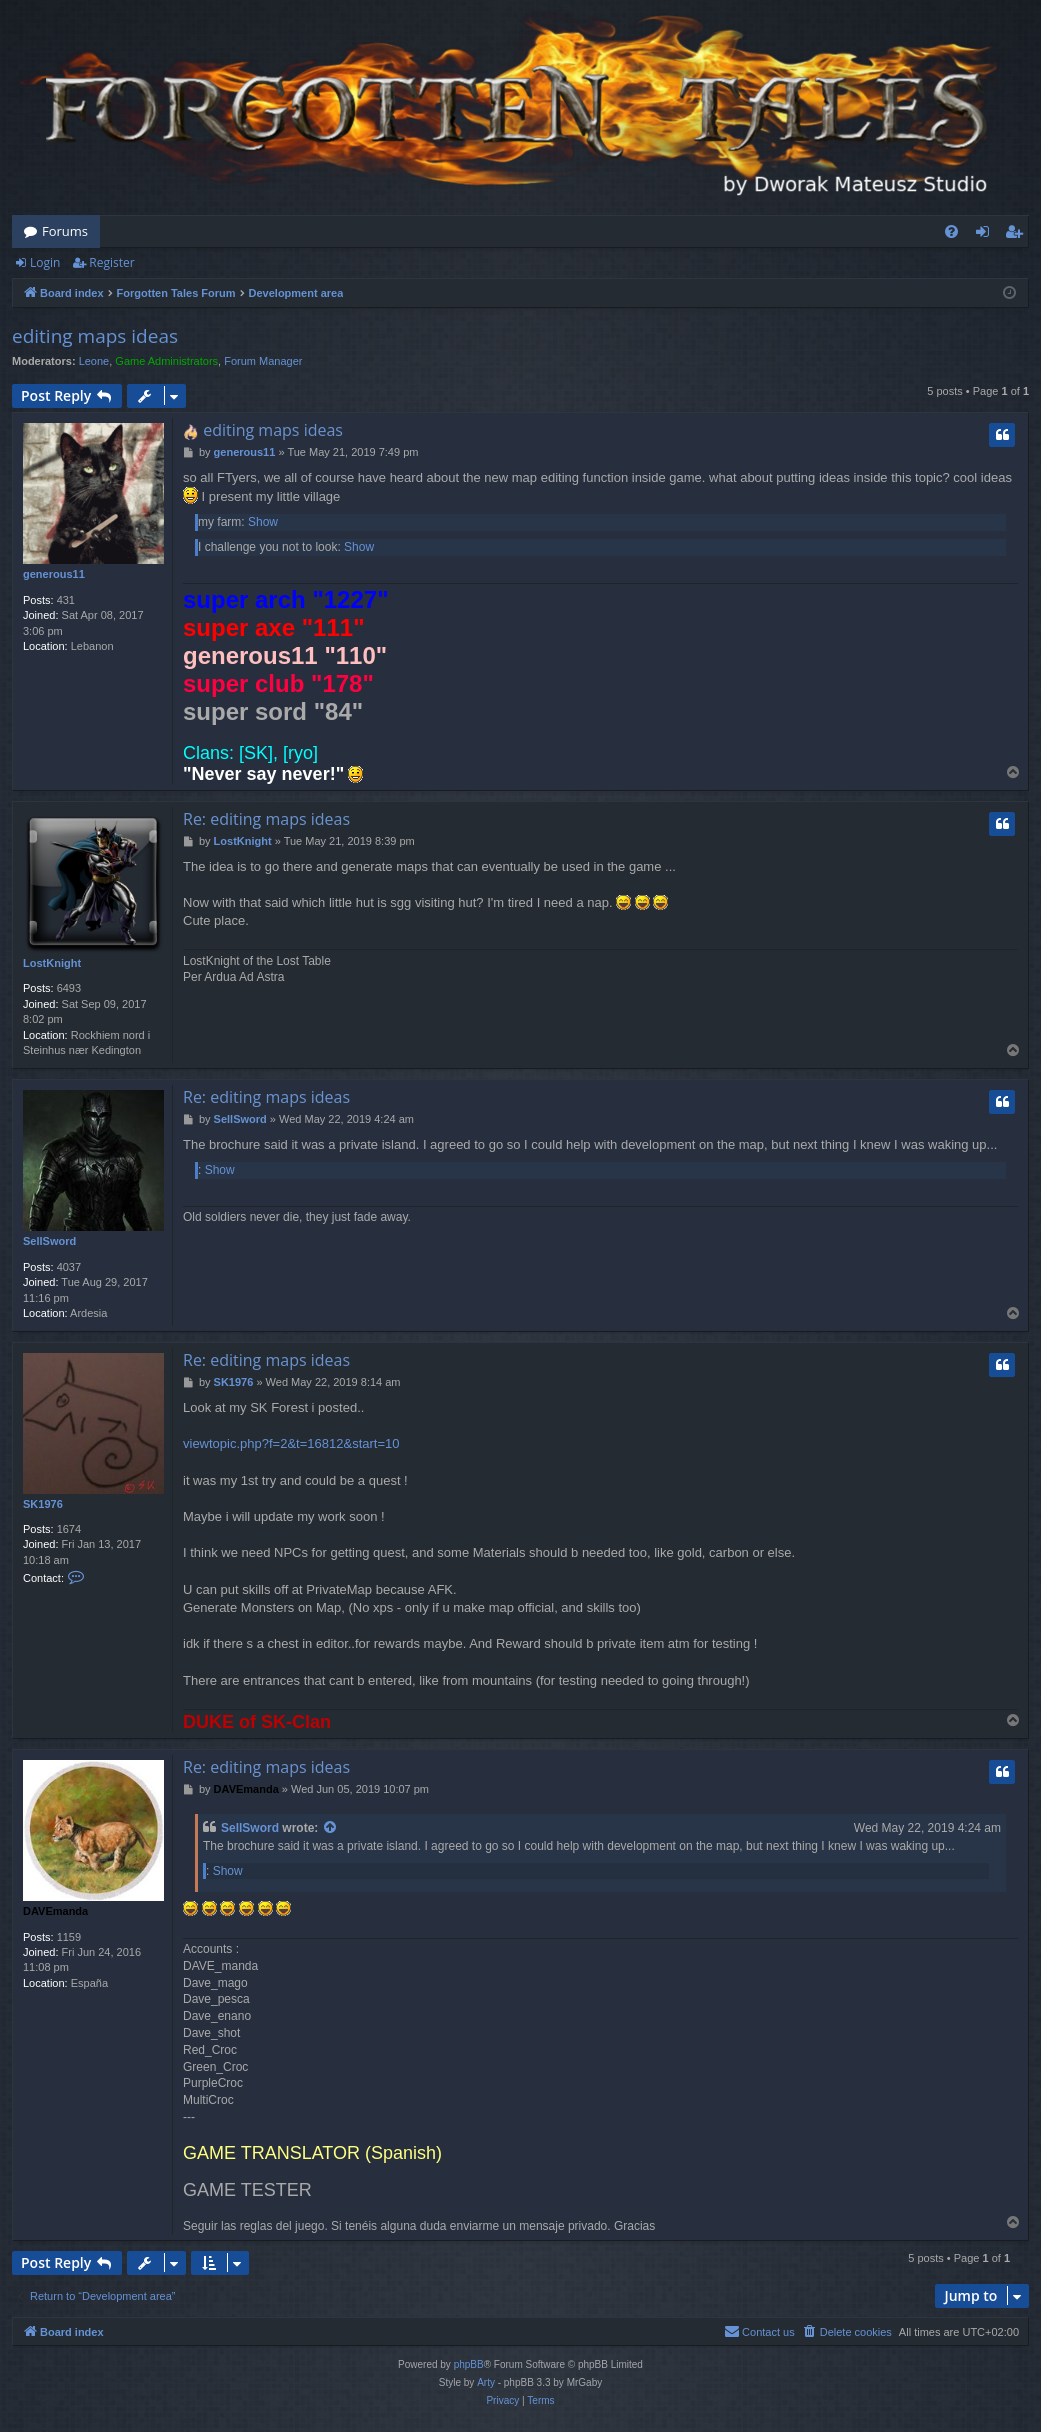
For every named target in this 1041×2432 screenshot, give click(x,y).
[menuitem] (951, 231)
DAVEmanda (55, 1911)
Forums (65, 231)
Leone (94, 361)
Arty (486, 2382)
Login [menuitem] (986, 235)
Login (45, 262)
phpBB (469, 2364)
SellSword (49, 1241)
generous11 (54, 574)
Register (111, 262)
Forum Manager (263, 361)
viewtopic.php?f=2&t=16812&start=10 (291, 1443)
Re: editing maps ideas (266, 819)
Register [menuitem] (1018, 235)
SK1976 (43, 1504)
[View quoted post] (331, 1828)
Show (263, 522)
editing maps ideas (95, 336)
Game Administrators (166, 361)
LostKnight (52, 963)
